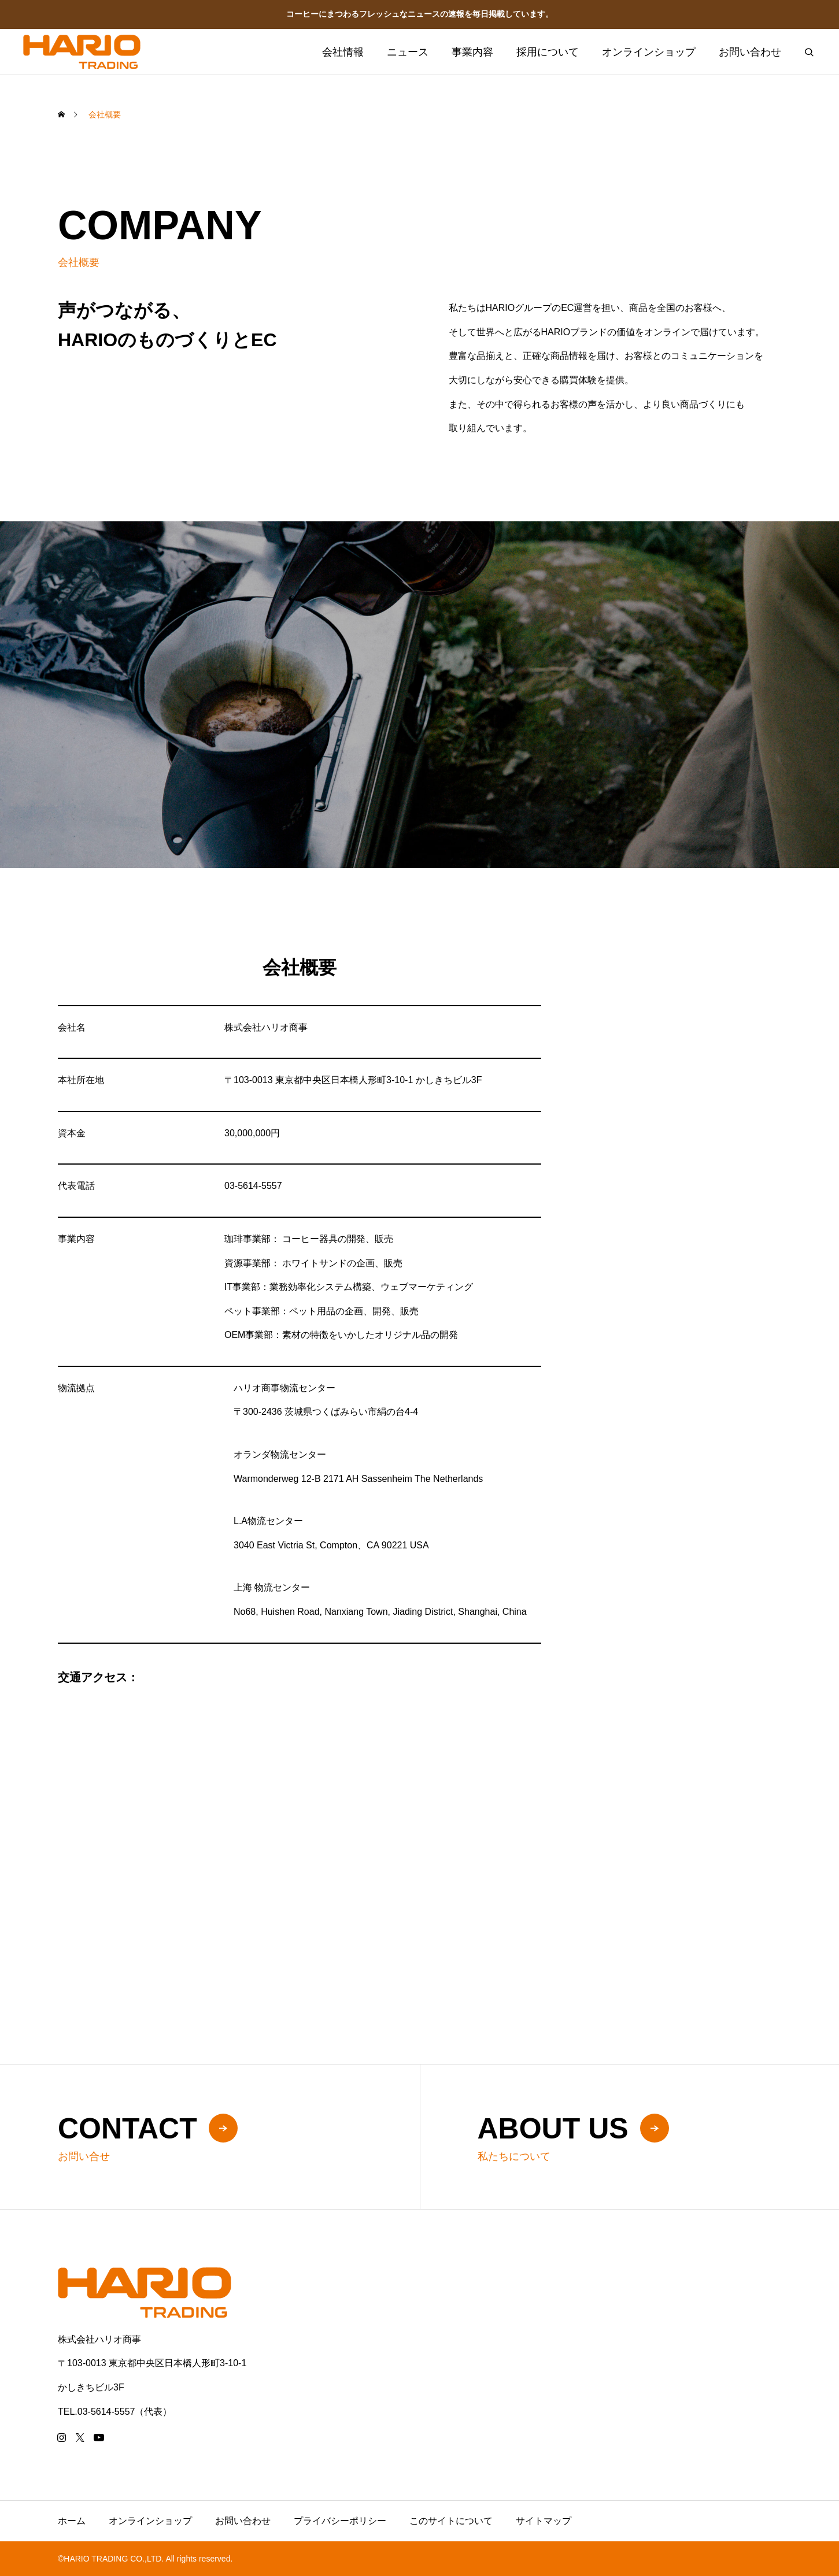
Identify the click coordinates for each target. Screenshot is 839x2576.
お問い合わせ (750, 52)
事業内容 (472, 52)
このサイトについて (451, 2521)
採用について (547, 52)
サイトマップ (543, 2521)
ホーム (72, 2521)
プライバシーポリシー (340, 2521)
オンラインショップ (649, 52)
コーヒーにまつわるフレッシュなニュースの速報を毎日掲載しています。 (419, 13)
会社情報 (343, 52)
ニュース (407, 52)
